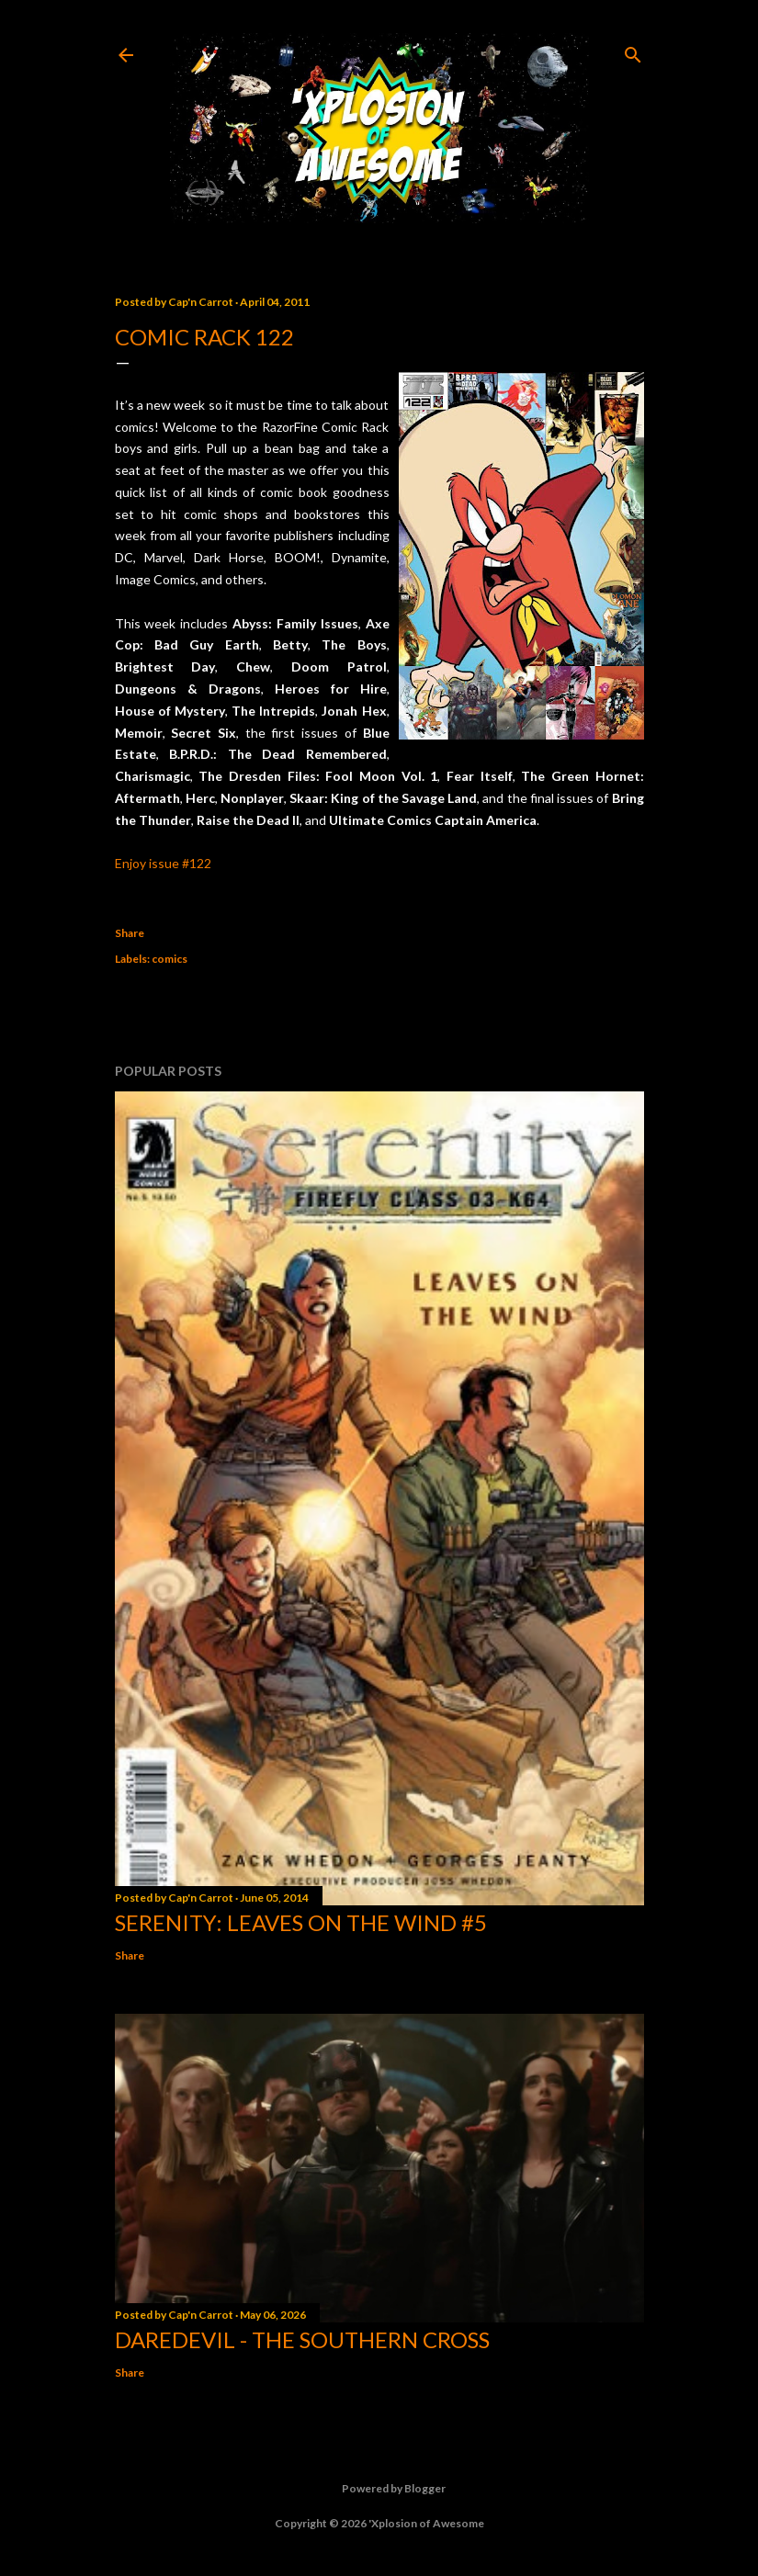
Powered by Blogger (379, 2489)
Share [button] (129, 933)
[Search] (633, 51)
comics (169, 959)
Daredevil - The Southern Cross (302, 2339)
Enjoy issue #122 (163, 863)
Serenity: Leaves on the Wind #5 (301, 1922)
